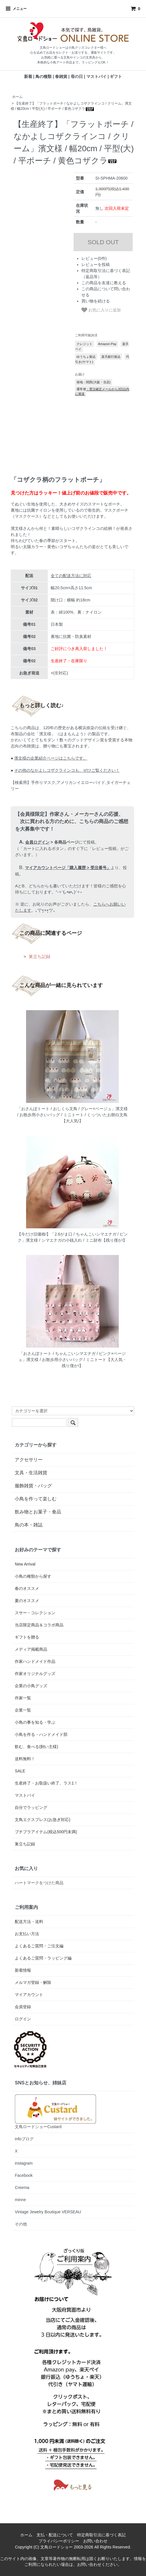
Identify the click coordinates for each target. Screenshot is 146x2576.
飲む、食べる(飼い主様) (36, 1746)
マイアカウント (29, 1994)
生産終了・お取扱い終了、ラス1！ (46, 1783)
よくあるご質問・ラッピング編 (43, 1958)
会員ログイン (37, 842)
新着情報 (23, 1970)
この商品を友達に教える (103, 282)
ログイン (23, 2019)
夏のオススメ (27, 1600)
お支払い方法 (27, 1933)
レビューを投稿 (95, 264)
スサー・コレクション (35, 1612)
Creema (22, 2187)
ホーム (17, 97)
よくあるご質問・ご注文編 (39, 1946)
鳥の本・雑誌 (29, 1524)
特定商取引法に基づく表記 (101, 2535)
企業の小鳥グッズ (31, 1685)
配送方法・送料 (29, 1921)
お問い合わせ (95, 2541)
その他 (21, 2224)
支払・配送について (54, 2535)
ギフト (116, 76)
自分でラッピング (31, 1807)
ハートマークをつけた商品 (39, 1882)
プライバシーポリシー (59, 2541)
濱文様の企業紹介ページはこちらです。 (50, 758)
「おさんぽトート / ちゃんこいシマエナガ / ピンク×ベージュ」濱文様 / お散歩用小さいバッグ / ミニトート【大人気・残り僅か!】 (72, 1359)
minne (20, 2199)
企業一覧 (23, 1710)
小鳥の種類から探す (33, 1576)
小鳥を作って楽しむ (35, 1498)
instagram (23, 2163)
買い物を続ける (95, 301)
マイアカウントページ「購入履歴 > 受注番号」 (68, 867)
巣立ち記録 (39, 956)
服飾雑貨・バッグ (33, 1485)
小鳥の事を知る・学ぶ (35, 1722)
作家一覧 (23, 1698)
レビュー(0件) (94, 258)
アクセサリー (29, 1459)
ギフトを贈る (27, 1637)
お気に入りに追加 (101, 310)
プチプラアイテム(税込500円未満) (46, 1831)
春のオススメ (27, 1588)
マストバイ (96, 76)
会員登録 (23, 2006)
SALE (20, 1771)
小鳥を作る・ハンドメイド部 (41, 1734)
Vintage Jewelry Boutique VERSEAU (48, 2212)
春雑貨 (61, 76)
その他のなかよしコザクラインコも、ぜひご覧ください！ (67, 770)
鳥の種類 (43, 76)
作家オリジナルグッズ (35, 1673)
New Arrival (25, 1564)
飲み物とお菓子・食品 (38, 1511)
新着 (28, 76)
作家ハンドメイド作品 (35, 1661)
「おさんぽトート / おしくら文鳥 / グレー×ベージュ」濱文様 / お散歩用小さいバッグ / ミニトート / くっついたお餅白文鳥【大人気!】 (72, 1114)
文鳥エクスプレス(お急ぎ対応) (42, 1819)
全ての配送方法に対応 (71, 575)
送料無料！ (25, 1758)
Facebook (23, 2175)
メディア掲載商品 (31, 1649)
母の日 (77, 76)
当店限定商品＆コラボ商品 (39, 1625)
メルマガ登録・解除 (33, 1982)
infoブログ (24, 2139)
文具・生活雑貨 (31, 1472)
